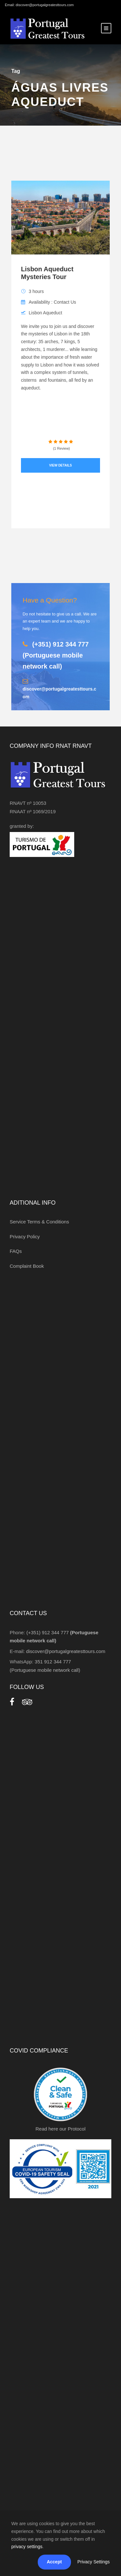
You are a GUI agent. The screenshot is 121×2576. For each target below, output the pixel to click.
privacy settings (26, 2546)
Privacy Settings (93, 2561)
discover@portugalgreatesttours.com (65, 1651)
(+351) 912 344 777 (56, 655)
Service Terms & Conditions (39, 1221)
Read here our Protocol (60, 2129)
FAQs (16, 1251)
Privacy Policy (25, 1236)
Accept (54, 2561)
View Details (60, 465)
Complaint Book (27, 1266)
